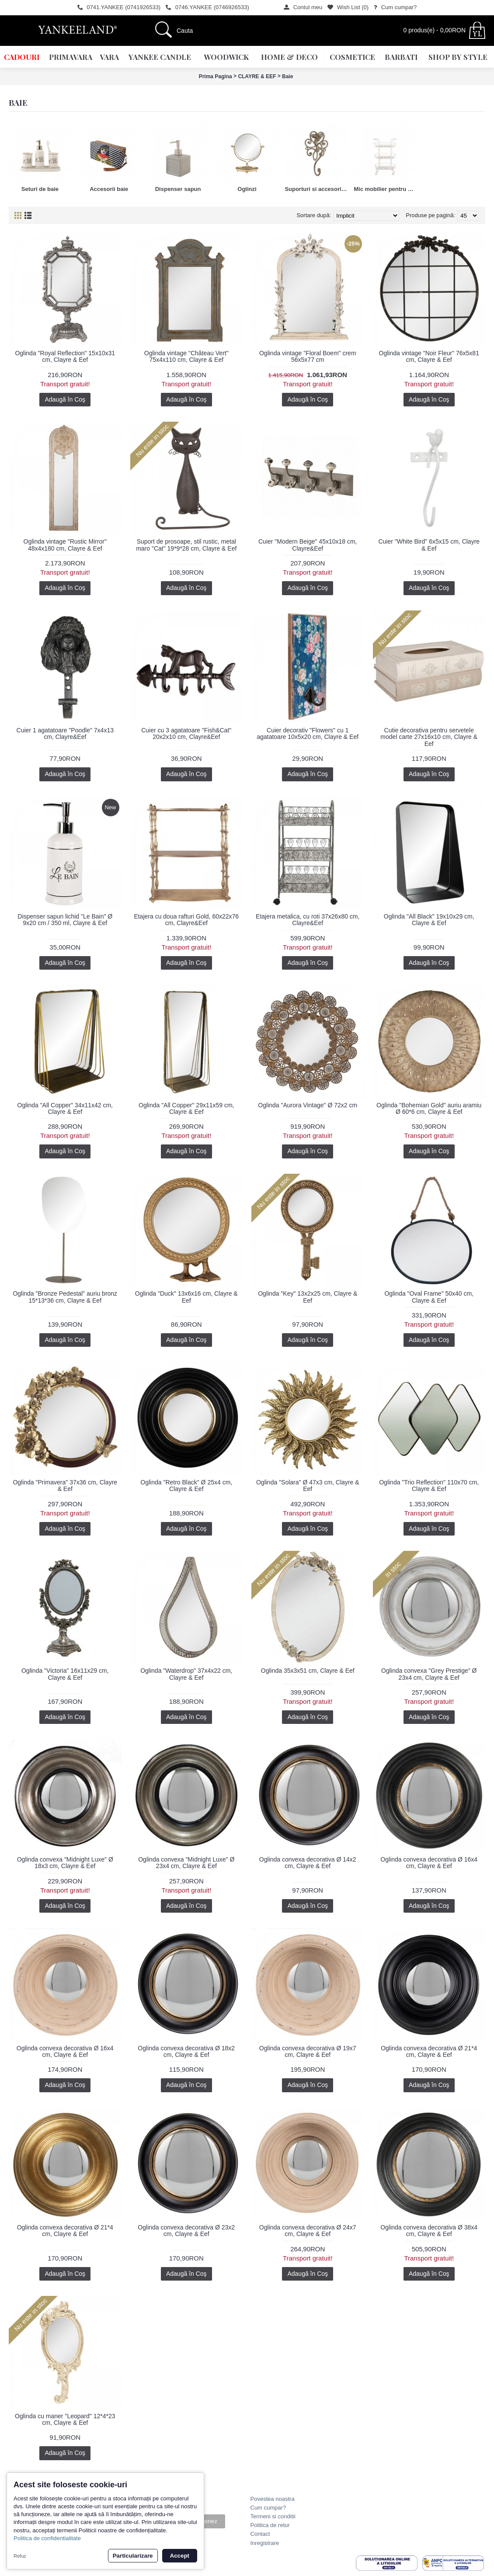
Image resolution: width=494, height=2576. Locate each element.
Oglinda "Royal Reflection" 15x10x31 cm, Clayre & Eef (65, 356)
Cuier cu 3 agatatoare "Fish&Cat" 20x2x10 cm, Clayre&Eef (186, 733)
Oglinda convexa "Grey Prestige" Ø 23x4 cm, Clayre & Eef (429, 1674)
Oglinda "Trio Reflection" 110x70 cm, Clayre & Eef (429, 1485)
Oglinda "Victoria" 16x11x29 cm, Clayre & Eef (65, 1674)
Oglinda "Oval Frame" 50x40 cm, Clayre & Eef (428, 1297)
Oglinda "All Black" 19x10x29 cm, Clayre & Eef (429, 919)
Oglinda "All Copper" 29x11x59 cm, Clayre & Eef (186, 1108)
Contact (260, 2534)
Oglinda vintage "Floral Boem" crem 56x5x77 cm (307, 356)
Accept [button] (179, 2555)
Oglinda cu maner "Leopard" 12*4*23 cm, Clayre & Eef (65, 2419)
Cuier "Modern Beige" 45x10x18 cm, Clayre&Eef (307, 544)
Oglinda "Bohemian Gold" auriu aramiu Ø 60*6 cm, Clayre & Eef (428, 1108)
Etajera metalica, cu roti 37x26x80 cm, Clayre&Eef (307, 919)
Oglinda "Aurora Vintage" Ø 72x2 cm (307, 1105)
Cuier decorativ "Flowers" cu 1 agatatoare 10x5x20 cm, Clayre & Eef (307, 733)
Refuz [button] (20, 2556)
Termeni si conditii (273, 2516)
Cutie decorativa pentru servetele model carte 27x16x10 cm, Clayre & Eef (428, 737)
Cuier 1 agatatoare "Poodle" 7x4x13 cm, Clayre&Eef (65, 733)
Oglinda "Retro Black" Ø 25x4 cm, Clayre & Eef (186, 1485)
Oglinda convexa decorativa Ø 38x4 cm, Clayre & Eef (428, 2230)
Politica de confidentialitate (47, 2538)
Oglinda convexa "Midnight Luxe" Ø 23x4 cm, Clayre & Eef (186, 1862)
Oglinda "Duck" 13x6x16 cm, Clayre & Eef (186, 1297)
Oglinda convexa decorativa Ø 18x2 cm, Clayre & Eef (186, 2051)
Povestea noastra (272, 2499)
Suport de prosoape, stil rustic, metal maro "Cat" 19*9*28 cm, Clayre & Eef (186, 544)
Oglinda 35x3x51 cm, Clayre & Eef (308, 1670)
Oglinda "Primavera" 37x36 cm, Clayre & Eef (65, 1485)
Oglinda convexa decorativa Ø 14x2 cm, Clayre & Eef (307, 1862)
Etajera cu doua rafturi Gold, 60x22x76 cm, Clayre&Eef (186, 919)
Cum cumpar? (268, 2507)
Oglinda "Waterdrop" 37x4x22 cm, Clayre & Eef (186, 1674)
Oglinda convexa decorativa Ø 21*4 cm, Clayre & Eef (429, 2051)
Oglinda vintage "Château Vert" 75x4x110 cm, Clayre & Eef (186, 356)
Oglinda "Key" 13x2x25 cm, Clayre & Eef (307, 1297)
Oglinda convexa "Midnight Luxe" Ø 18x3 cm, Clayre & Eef (65, 1862)
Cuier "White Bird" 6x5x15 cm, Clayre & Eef (429, 544)
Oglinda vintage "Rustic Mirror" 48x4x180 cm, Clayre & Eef (65, 544)
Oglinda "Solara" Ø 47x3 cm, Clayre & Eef (307, 1485)
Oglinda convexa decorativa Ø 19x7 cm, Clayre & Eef (307, 2051)
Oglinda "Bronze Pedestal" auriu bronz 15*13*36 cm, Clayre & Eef (65, 1297)
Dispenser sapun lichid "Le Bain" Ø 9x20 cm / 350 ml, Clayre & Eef (64, 919)
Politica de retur (270, 2525)
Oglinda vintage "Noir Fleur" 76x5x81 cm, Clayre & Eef (429, 356)
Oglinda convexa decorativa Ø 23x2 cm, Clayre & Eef (186, 2230)
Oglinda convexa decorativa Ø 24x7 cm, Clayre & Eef (307, 2230)
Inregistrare (264, 2543)
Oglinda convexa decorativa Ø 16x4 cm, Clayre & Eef (428, 1862)
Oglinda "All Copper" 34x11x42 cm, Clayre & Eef (65, 1108)
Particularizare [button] (133, 2555)
